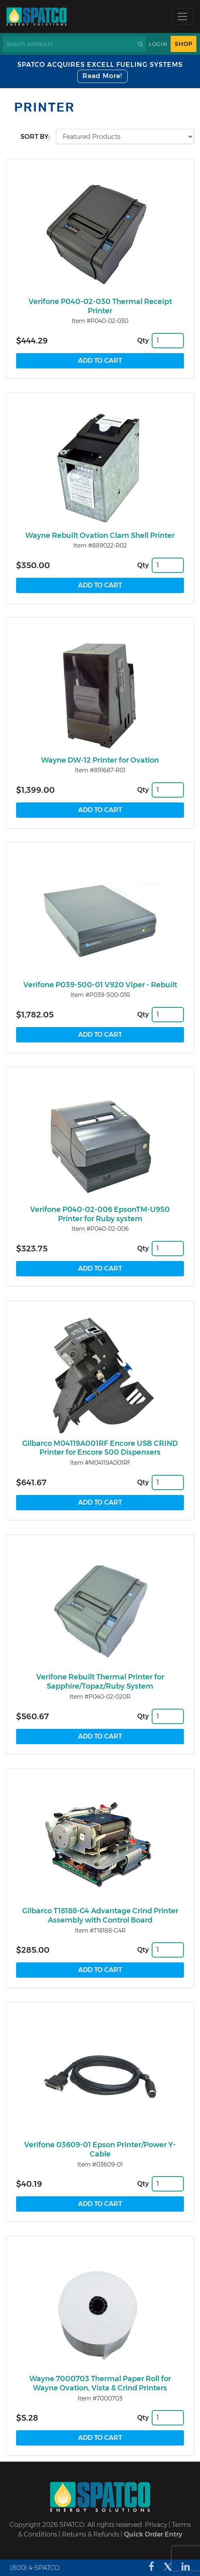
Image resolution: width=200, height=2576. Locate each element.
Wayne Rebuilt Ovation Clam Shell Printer (100, 535)
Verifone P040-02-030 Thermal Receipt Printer (100, 306)
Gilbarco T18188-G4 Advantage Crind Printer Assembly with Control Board (100, 1915)
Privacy (156, 2524)
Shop (183, 44)
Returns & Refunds (90, 2534)
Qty (143, 340)
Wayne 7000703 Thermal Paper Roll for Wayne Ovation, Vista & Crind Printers (100, 2383)
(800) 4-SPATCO (35, 2568)
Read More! (102, 76)
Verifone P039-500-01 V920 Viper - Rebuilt (100, 984)
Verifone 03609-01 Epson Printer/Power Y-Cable (100, 2149)
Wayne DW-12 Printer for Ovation (100, 760)
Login (158, 44)
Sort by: (35, 137)
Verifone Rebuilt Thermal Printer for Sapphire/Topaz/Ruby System (100, 1682)
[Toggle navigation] (182, 16)
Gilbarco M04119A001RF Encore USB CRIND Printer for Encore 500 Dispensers (100, 1448)
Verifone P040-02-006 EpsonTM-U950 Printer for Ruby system (100, 1214)
